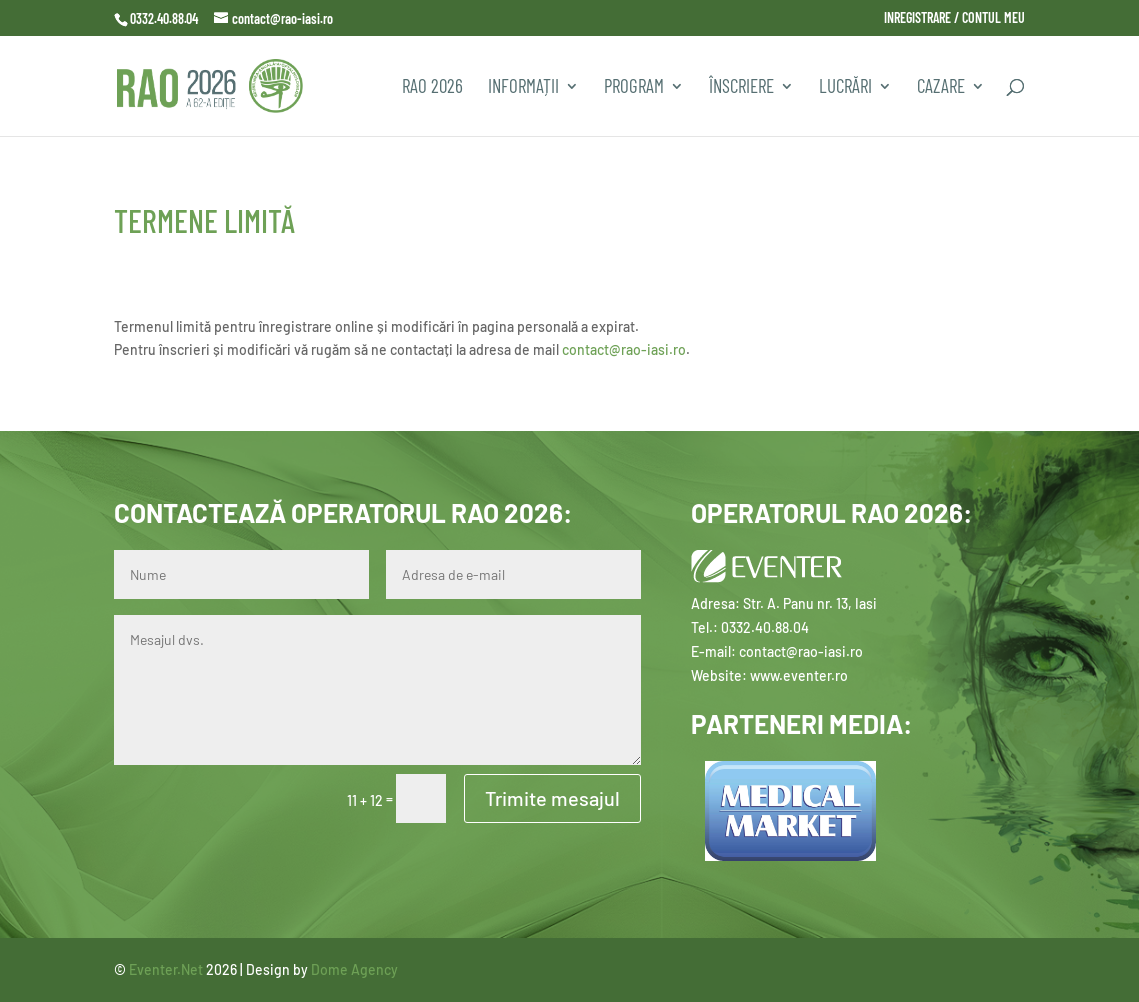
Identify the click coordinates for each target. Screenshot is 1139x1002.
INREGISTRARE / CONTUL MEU (954, 18)
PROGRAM (634, 88)
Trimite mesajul (552, 798)
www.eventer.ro (799, 675)
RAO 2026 (432, 88)
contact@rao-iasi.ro (624, 349)
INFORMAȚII (523, 88)
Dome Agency (354, 969)
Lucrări (845, 88)
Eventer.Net (167, 969)
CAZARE (941, 88)
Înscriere (741, 88)
